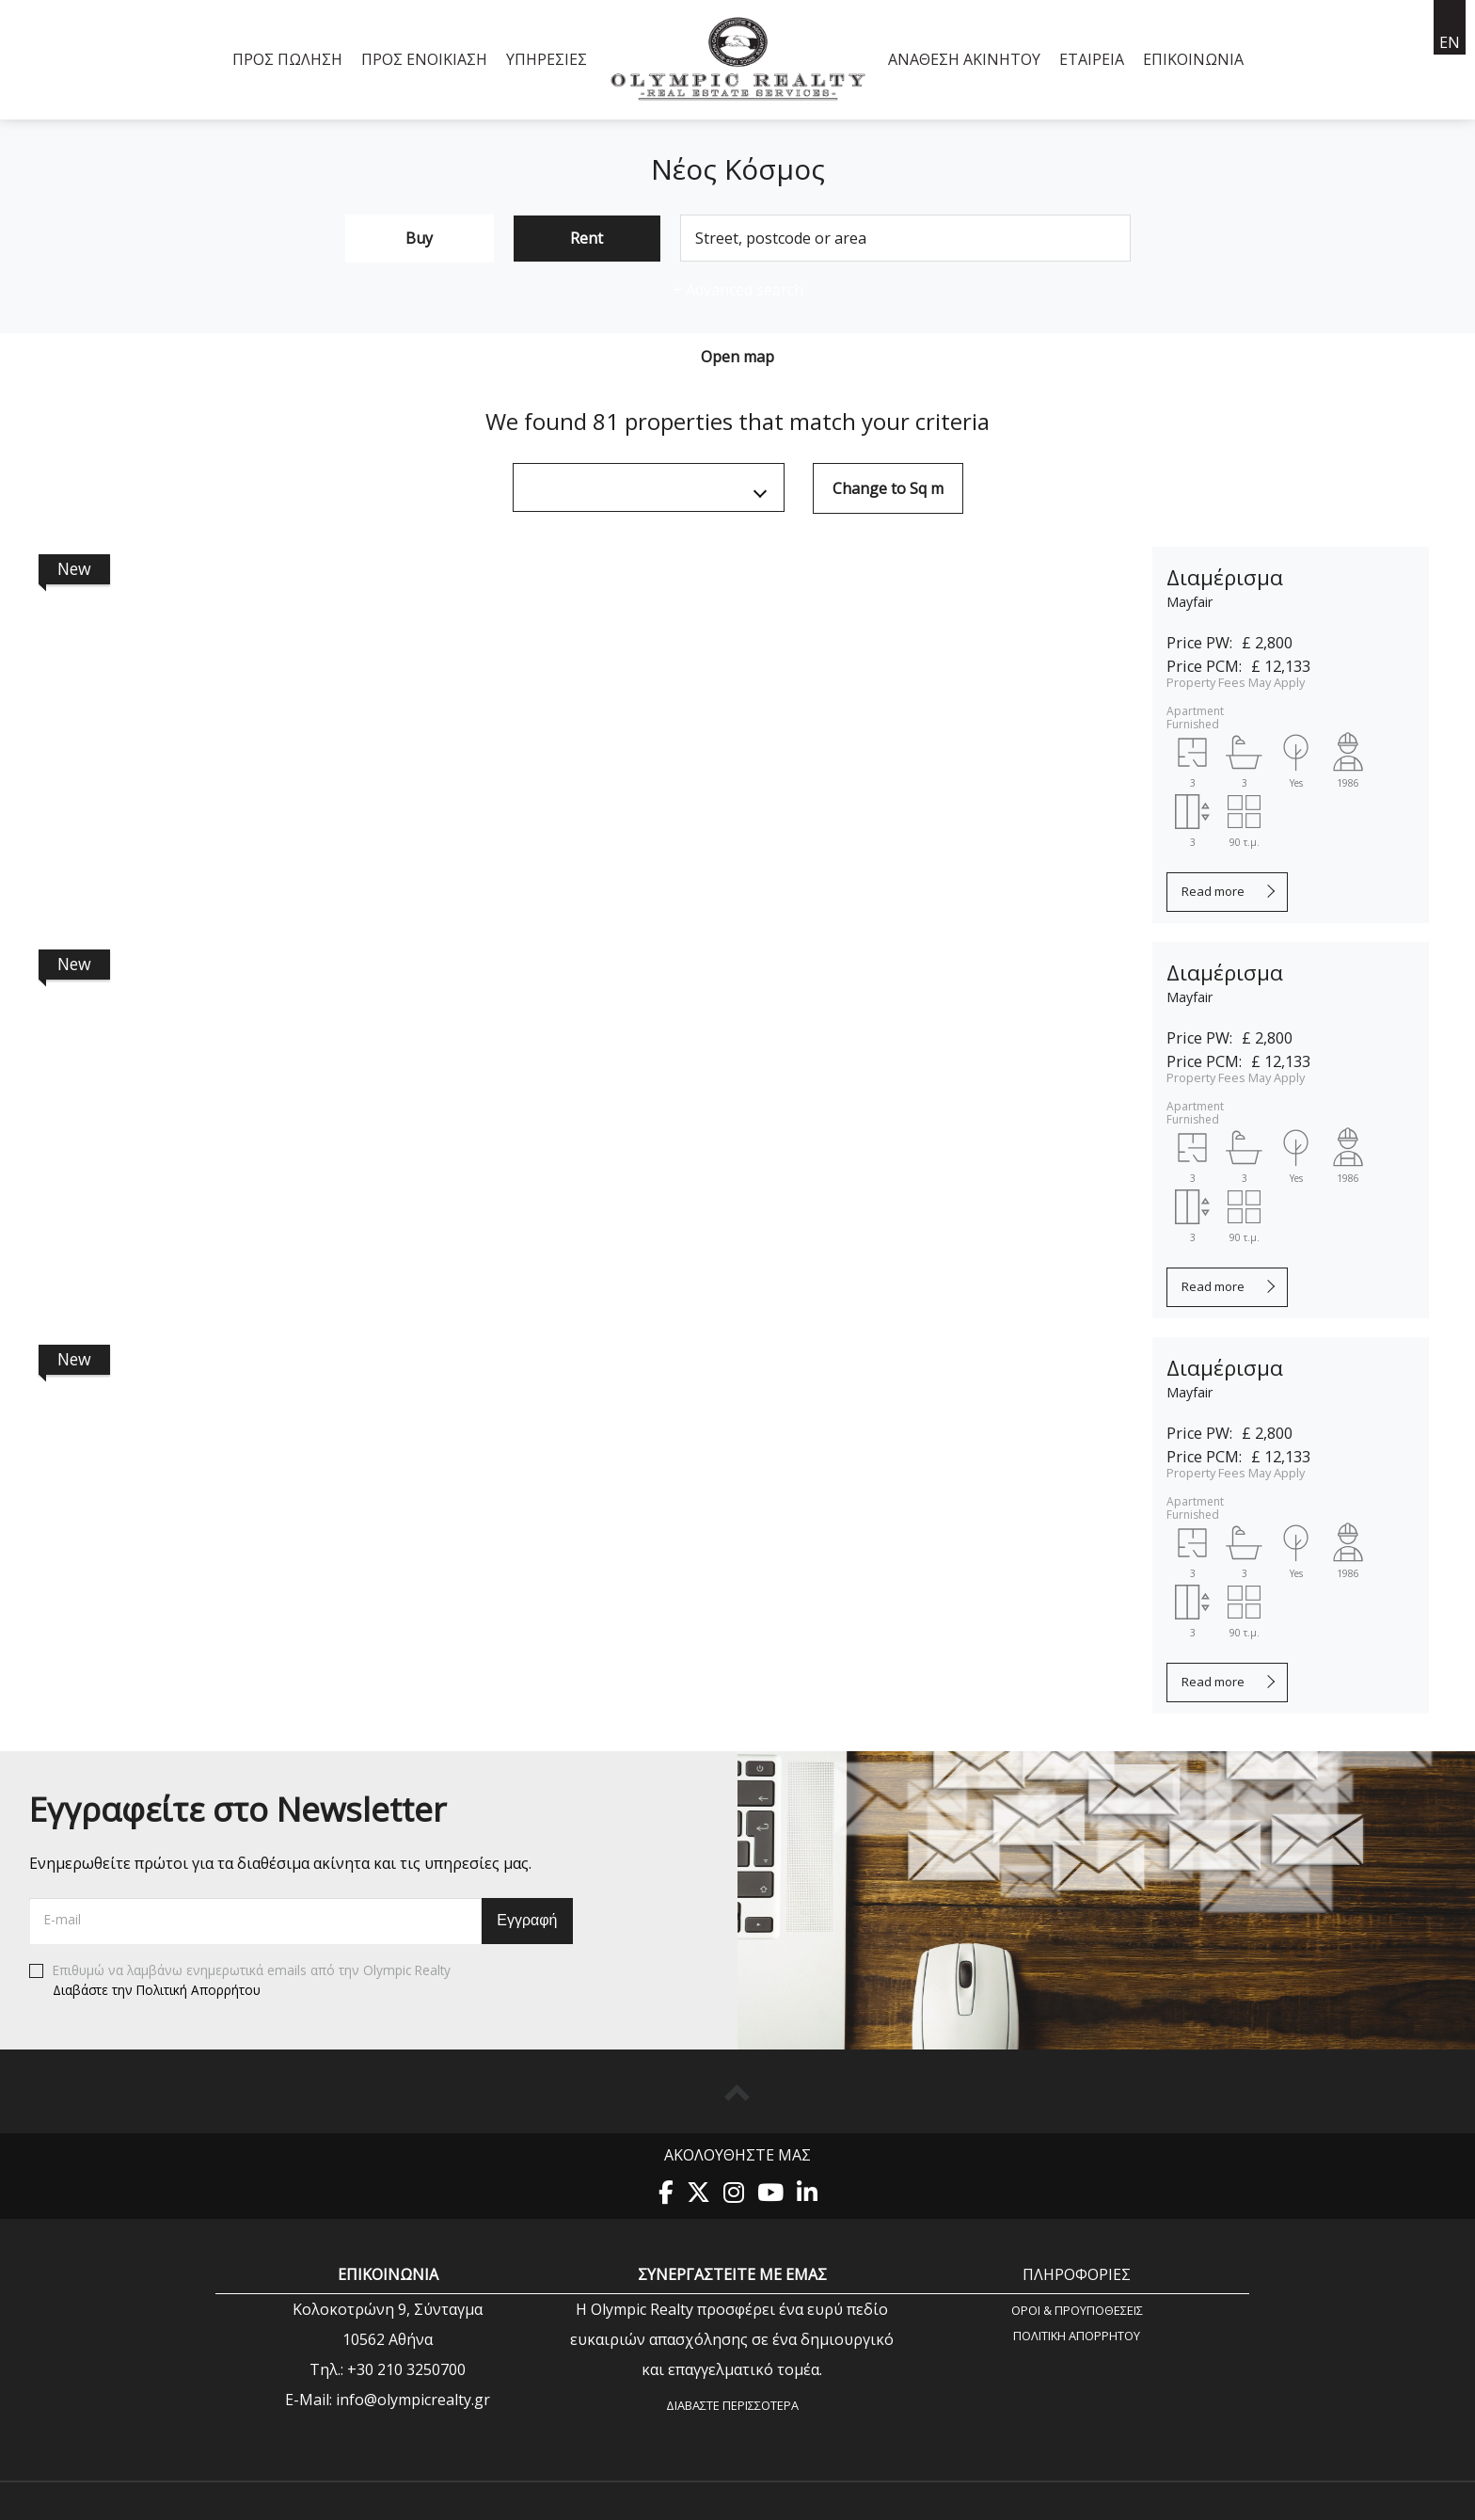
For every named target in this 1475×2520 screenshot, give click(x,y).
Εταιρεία (1091, 59)
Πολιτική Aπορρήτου (1076, 2335)
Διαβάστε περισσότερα (732, 2405)
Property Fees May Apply (1235, 682)
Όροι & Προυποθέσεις (1077, 2310)
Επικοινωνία (1193, 59)
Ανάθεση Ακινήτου (964, 59)
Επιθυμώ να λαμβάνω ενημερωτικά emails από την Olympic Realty (240, 1981)
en (1449, 42)
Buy (419, 238)
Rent (586, 238)
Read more (1213, 891)
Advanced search (738, 289)
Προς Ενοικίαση (424, 59)
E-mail (62, 1919)
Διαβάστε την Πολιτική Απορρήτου (157, 1989)
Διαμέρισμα (1224, 577)
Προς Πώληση (287, 59)
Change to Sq (888, 488)
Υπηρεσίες (546, 59)
